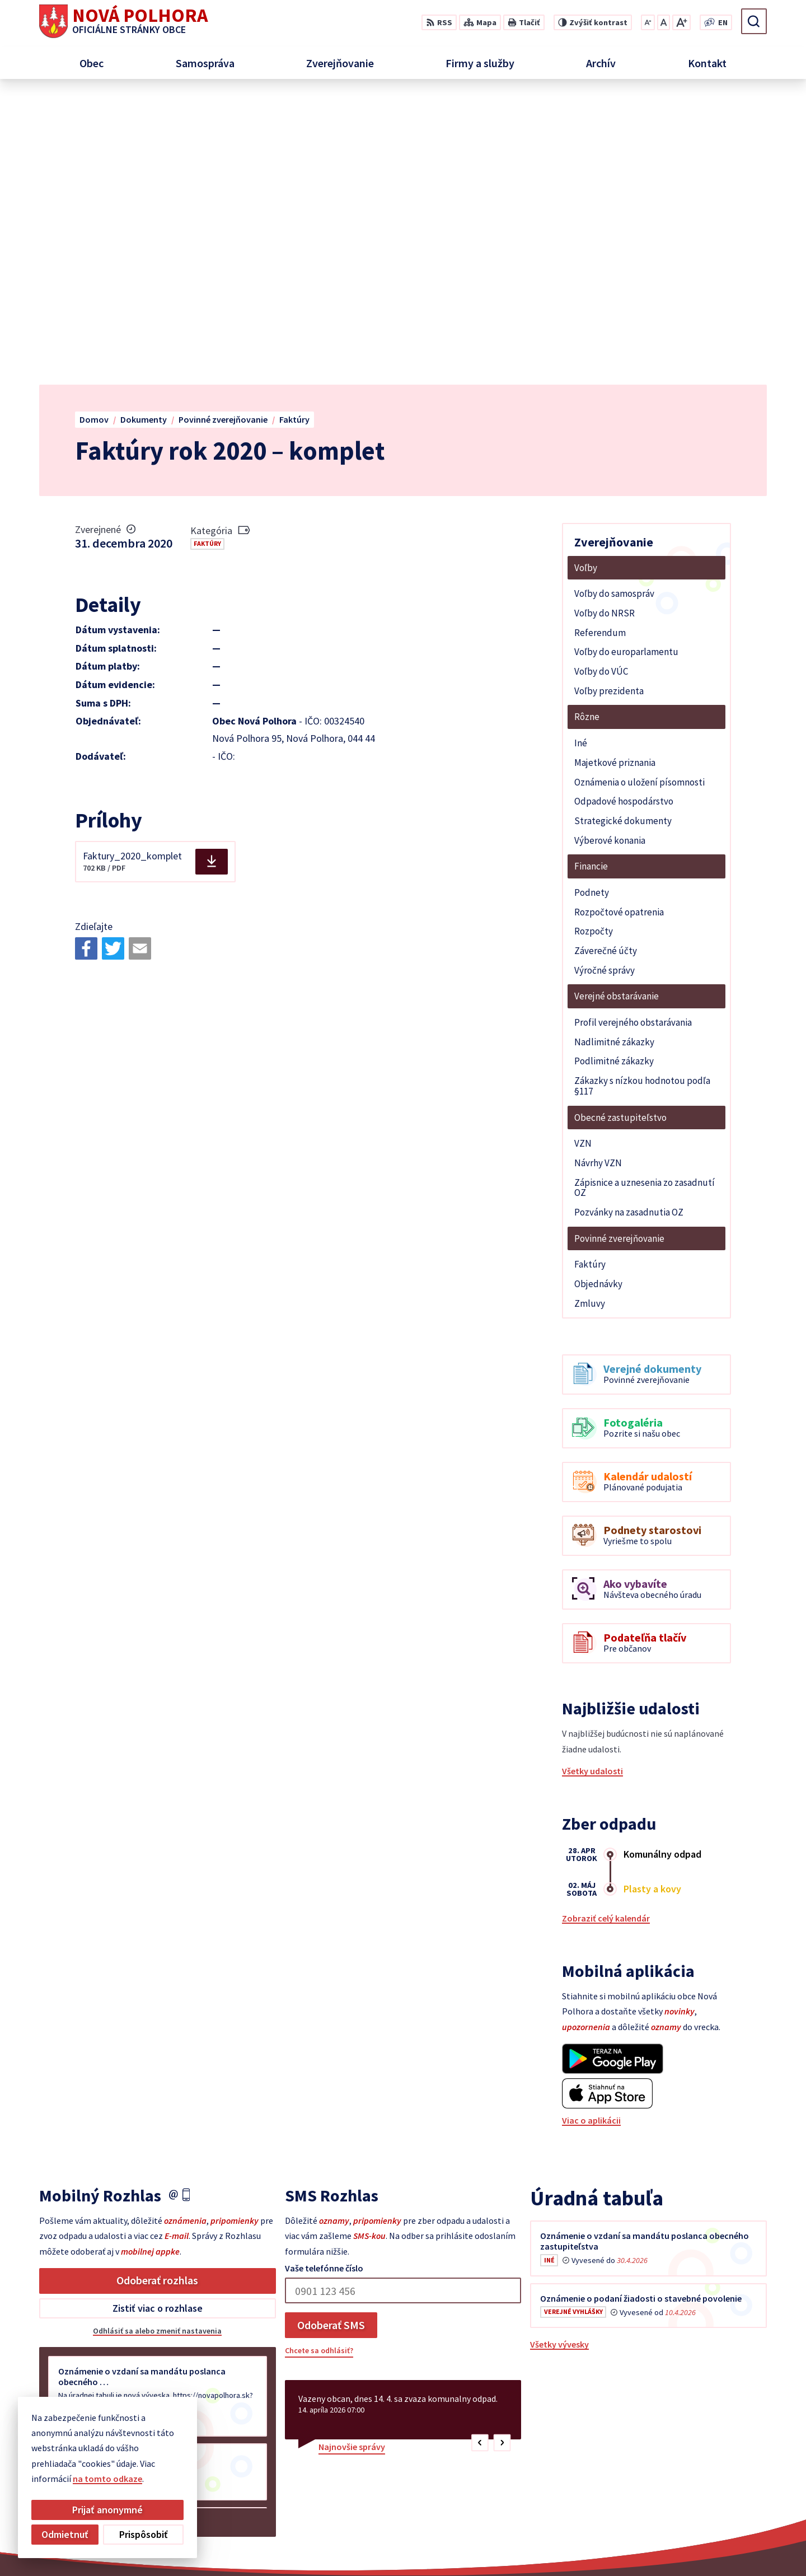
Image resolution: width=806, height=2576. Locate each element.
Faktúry (207, 255)
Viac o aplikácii (591, 1832)
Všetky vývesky (559, 2056)
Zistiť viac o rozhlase (158, 2020)
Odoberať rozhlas (157, 1992)
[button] (480, 2154)
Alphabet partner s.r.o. (460, 2545)
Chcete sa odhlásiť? (319, 2063)
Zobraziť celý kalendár (606, 1630)
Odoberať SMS (331, 2037)
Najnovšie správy (351, 2158)
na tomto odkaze (50, 2478)
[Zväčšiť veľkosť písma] (681, 22)
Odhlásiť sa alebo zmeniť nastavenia (157, 2043)
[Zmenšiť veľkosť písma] (648, 22)
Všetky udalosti (592, 1483)
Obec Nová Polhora (615, 2545)
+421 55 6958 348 (705, 2470)
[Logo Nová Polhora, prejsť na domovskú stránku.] (123, 21)
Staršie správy (76, 2232)
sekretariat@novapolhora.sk (730, 2483)
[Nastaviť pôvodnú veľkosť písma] (663, 22)
